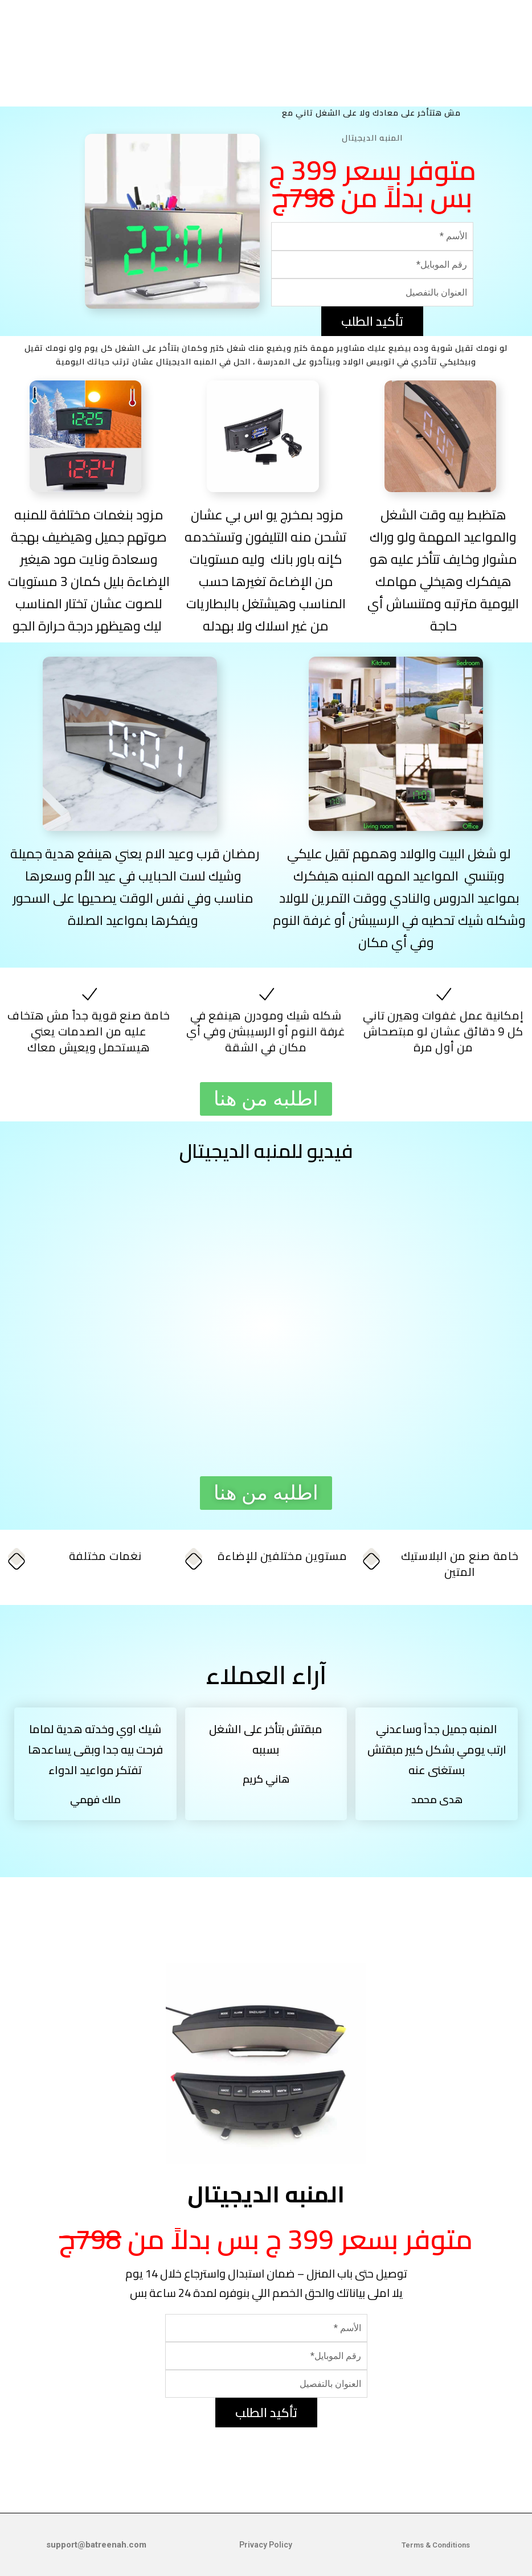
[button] (266, 1099)
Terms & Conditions (436, 2545)
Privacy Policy (265, 2544)
